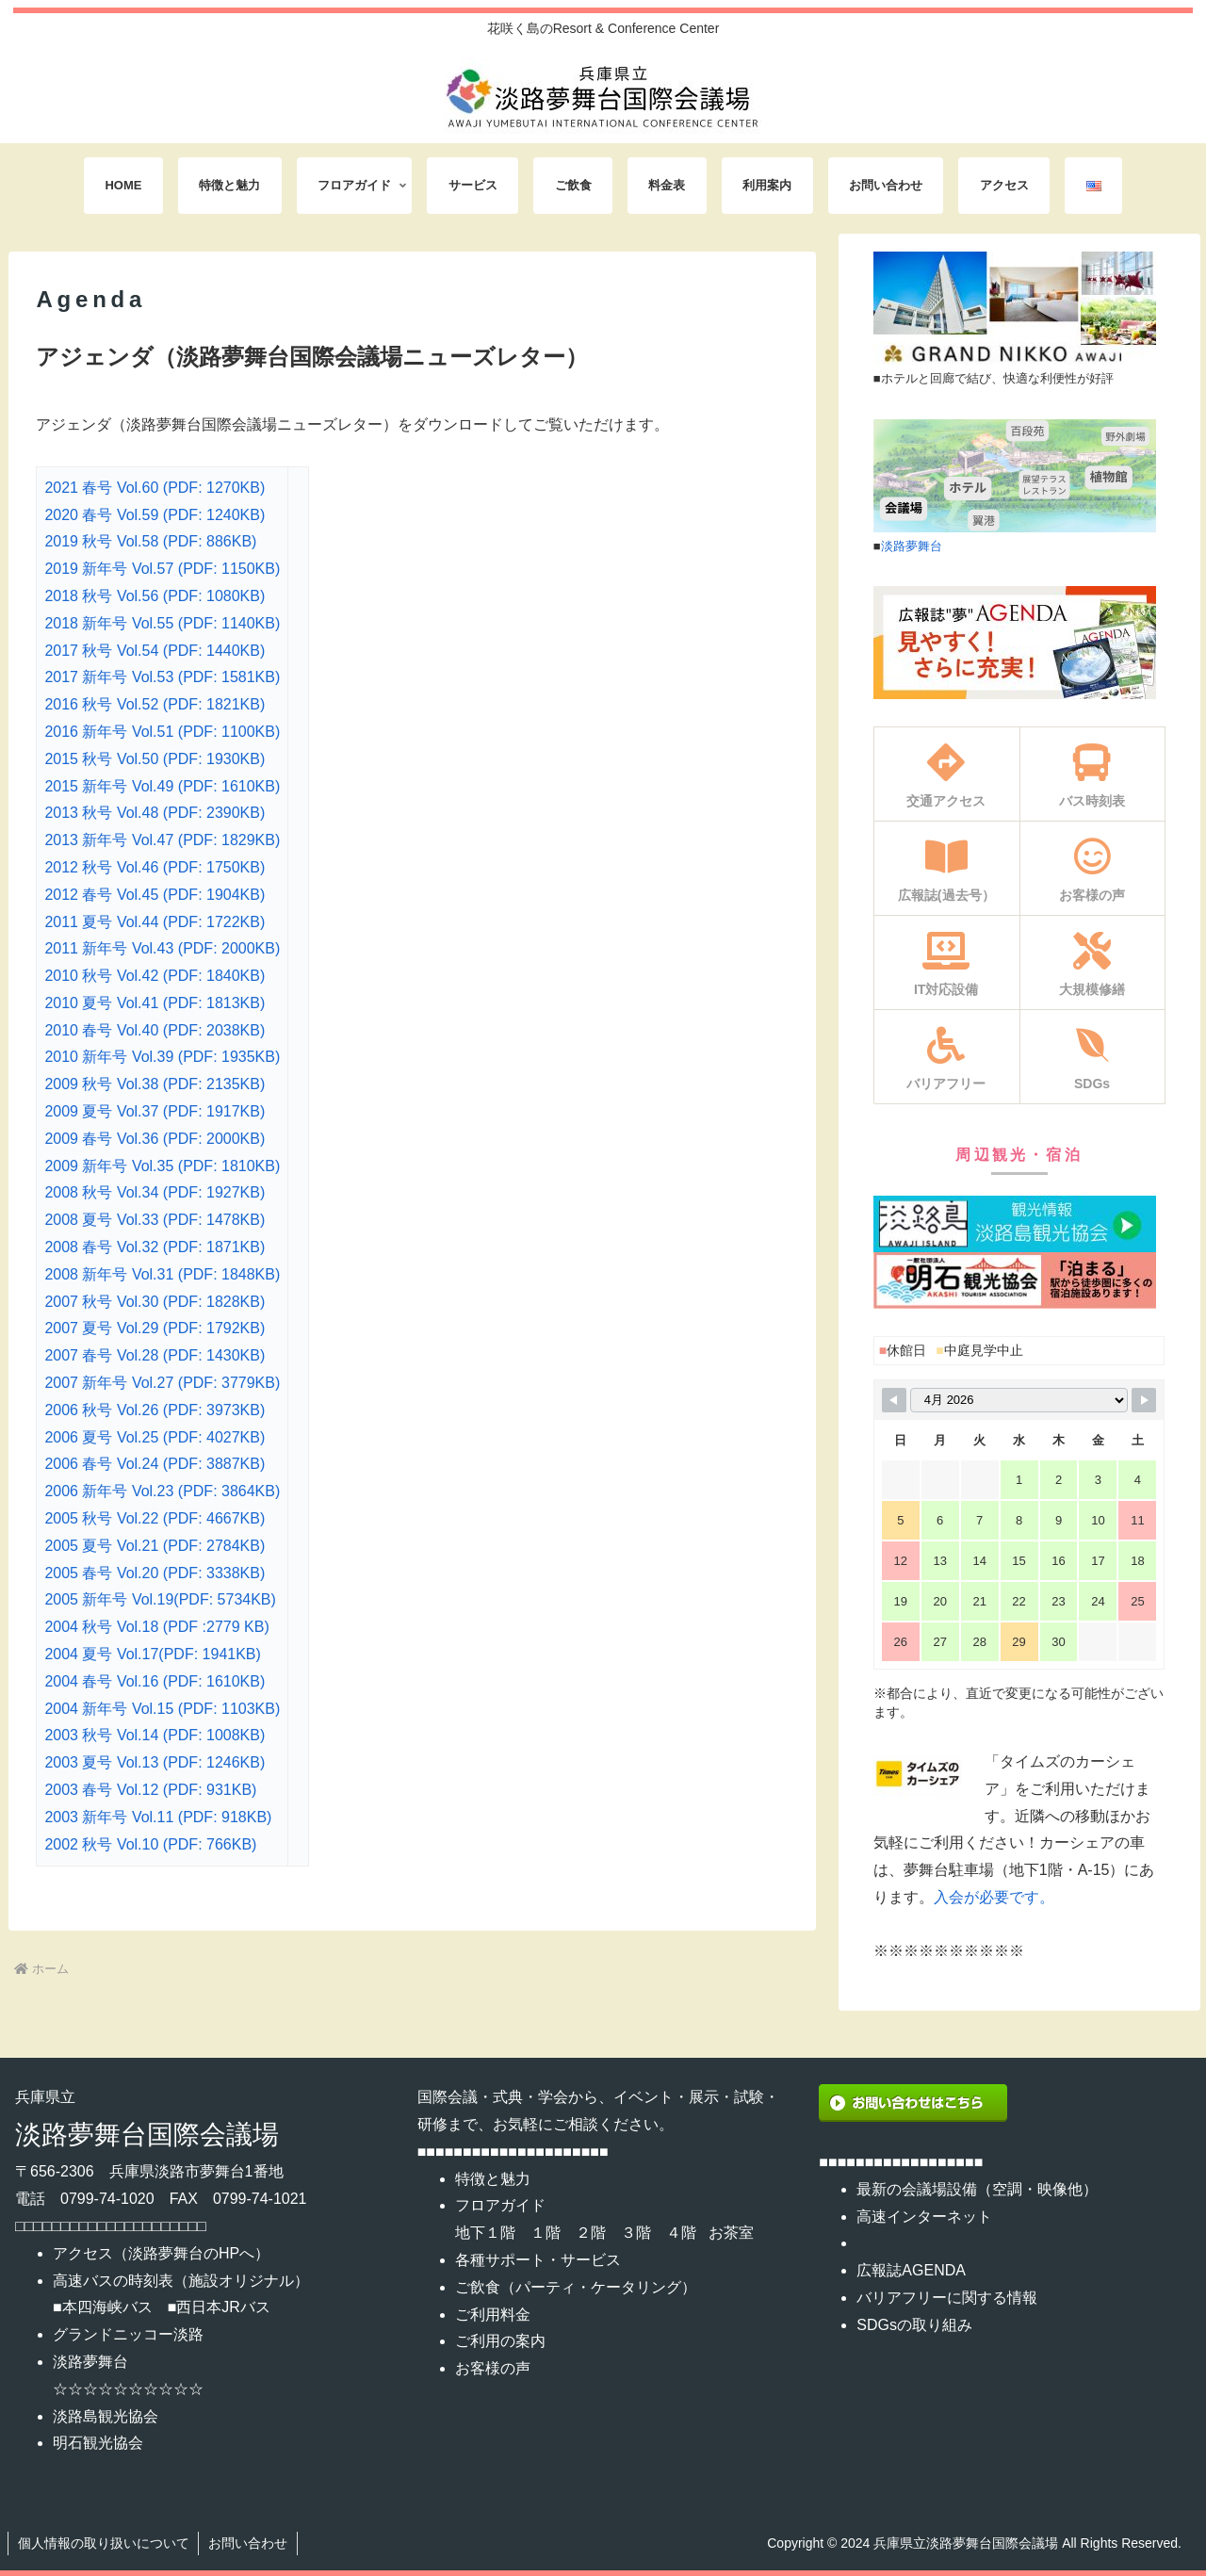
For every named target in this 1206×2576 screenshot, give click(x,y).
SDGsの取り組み (914, 2325)
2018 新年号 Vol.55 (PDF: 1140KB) (162, 623)
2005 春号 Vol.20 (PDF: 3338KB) (154, 1573)
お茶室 (731, 2233)
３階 (636, 2233)
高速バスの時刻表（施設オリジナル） (181, 2281)
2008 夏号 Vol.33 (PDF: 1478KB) (154, 1220)
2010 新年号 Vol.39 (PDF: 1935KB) (162, 1057)
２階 (591, 2233)
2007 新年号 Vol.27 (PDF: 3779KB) (162, 1383)
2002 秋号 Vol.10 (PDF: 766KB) (150, 1844)
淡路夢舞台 (911, 546)
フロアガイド (500, 2205)
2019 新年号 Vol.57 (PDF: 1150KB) (162, 569)
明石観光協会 (98, 2443)
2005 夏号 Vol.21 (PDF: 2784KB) (154, 1546)
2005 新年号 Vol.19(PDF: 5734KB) (159, 1599)
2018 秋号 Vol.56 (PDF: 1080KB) (154, 596)
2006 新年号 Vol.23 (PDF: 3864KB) (162, 1491)
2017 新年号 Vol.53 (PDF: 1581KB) (162, 677)
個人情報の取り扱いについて (103, 2543)
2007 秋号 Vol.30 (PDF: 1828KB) (154, 1302)
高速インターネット (924, 2217)
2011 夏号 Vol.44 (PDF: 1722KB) (154, 922)
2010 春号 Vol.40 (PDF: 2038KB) (154, 1030)
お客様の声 (492, 2368)
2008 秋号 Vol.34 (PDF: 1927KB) (154, 1192)
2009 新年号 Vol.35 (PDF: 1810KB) (162, 1166)
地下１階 (485, 2233)
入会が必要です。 (994, 1897)
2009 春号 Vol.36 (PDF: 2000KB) (154, 1139)
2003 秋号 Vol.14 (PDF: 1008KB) (154, 1735)
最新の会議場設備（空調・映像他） (977, 2189)
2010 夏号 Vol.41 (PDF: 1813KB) (154, 1003)
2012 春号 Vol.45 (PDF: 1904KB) (154, 895)
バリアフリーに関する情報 (946, 2298)
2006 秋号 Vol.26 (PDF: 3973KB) (154, 1410)
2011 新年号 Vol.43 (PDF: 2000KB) (162, 948)
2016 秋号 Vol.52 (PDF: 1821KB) (154, 704)
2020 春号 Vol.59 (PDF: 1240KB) (154, 515)
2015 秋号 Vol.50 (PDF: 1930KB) (154, 759)
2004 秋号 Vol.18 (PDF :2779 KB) (156, 1627)
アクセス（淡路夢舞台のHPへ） (161, 2253)
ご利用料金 (492, 2315)
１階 (545, 2233)
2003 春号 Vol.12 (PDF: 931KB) (150, 1790)
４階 (681, 2233)
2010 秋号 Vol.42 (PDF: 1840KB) (154, 976)
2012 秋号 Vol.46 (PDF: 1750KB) (154, 867)
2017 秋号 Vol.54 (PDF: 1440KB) (154, 651)
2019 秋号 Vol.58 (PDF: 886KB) (150, 541)
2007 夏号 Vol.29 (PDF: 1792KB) (154, 1328)
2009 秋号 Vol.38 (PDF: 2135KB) (154, 1084)
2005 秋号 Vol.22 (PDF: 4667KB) (154, 1518)
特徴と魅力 (492, 2179)
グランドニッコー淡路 (128, 2334)
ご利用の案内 (500, 2341)
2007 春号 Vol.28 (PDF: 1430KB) (154, 1355)
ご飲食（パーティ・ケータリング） (575, 2287)
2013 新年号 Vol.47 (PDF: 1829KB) (162, 840)
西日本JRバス (223, 2307)
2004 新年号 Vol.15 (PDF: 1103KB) (162, 1709)
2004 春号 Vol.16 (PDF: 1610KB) (154, 1681)
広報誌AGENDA (911, 2270)
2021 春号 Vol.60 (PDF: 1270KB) (154, 488)
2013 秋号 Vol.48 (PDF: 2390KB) (154, 813)
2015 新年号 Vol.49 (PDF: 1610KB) (162, 786)
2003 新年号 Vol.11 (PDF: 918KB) (157, 1817)
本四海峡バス (107, 2307)
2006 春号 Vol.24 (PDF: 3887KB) (154, 1464)
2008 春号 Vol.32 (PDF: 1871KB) (154, 1247)
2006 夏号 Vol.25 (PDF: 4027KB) (154, 1437)
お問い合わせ (248, 2543)
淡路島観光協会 (105, 2416)
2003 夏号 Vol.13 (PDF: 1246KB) (154, 1762)
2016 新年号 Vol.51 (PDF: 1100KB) (162, 732)
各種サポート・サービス (538, 2260)
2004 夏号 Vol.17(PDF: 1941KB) (152, 1654)
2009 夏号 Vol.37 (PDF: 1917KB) (154, 1111)
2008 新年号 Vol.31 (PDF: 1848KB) (162, 1274)
